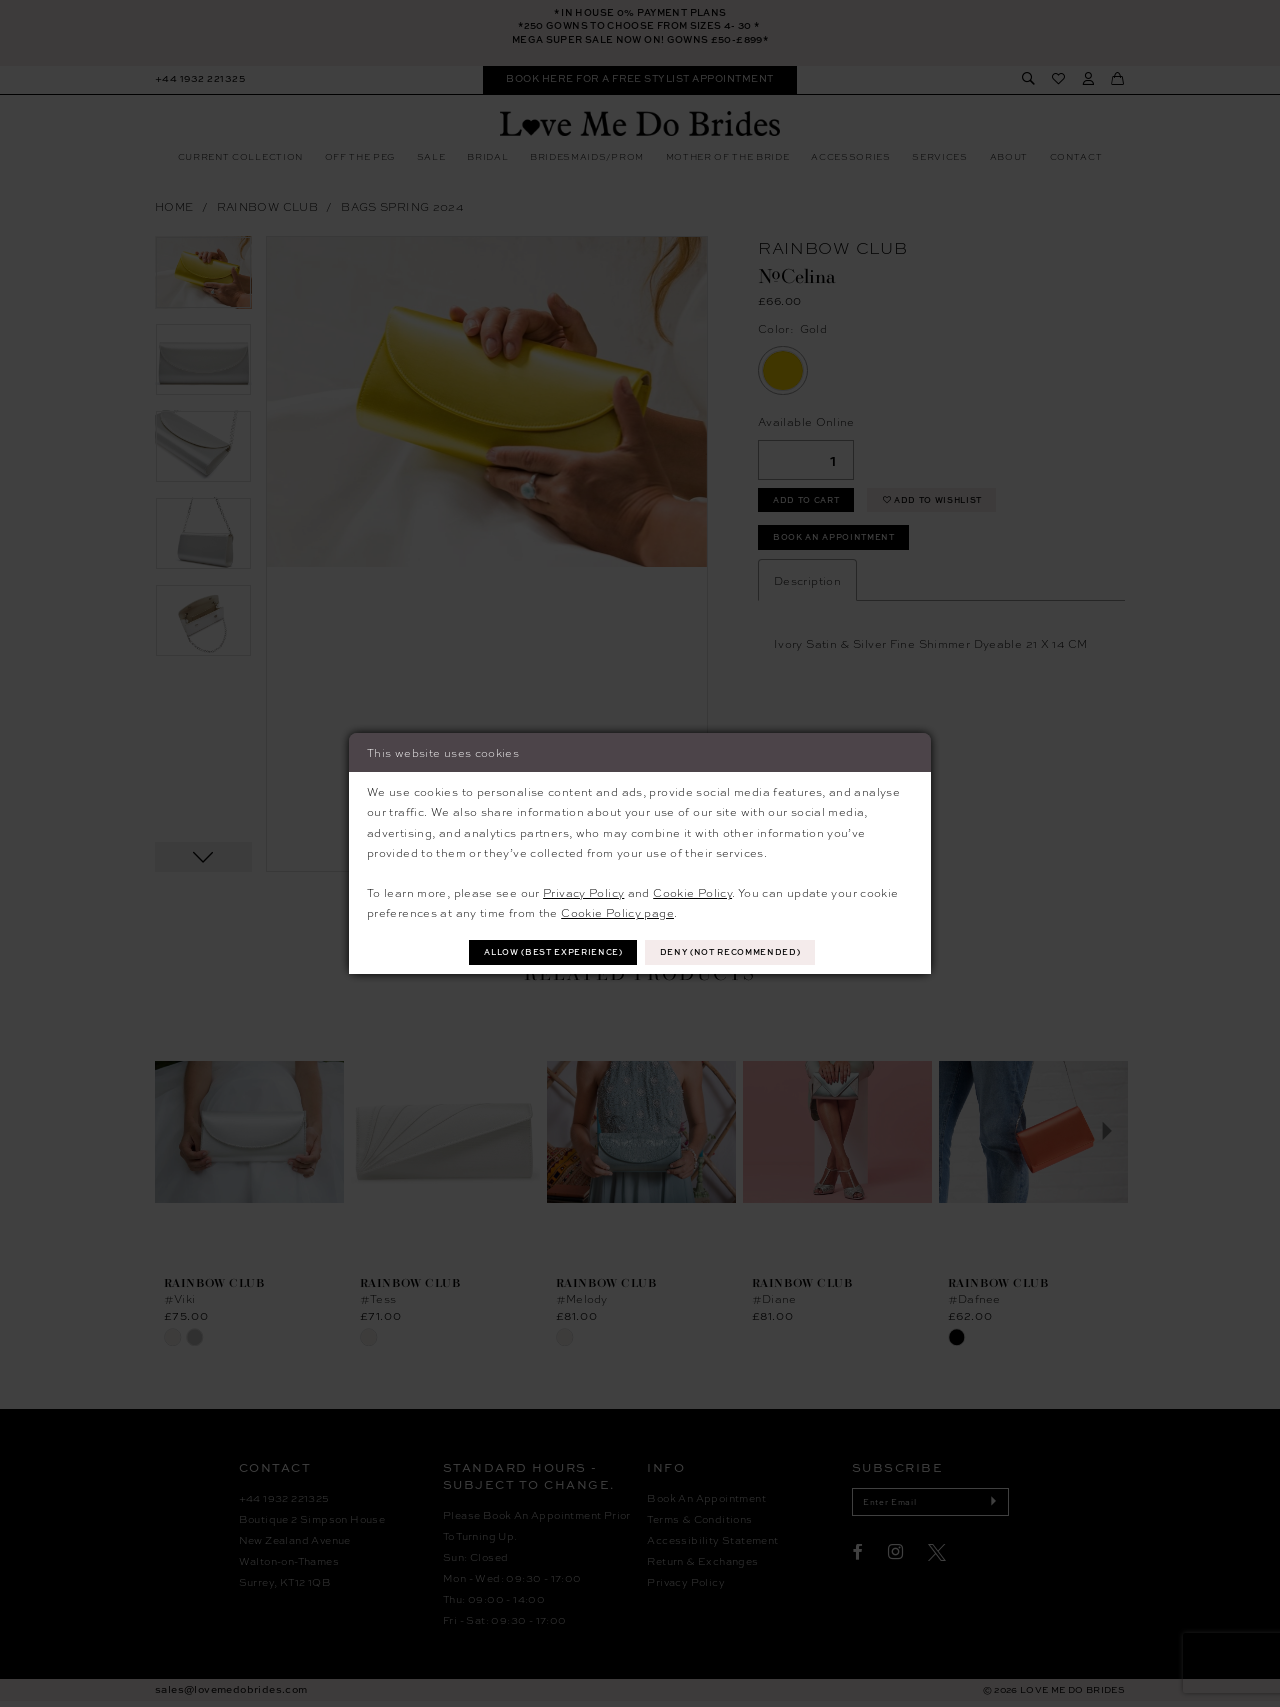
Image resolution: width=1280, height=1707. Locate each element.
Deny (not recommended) (739, 952)
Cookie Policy (692, 891)
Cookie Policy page (617, 911)
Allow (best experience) (546, 952)
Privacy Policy (583, 891)
